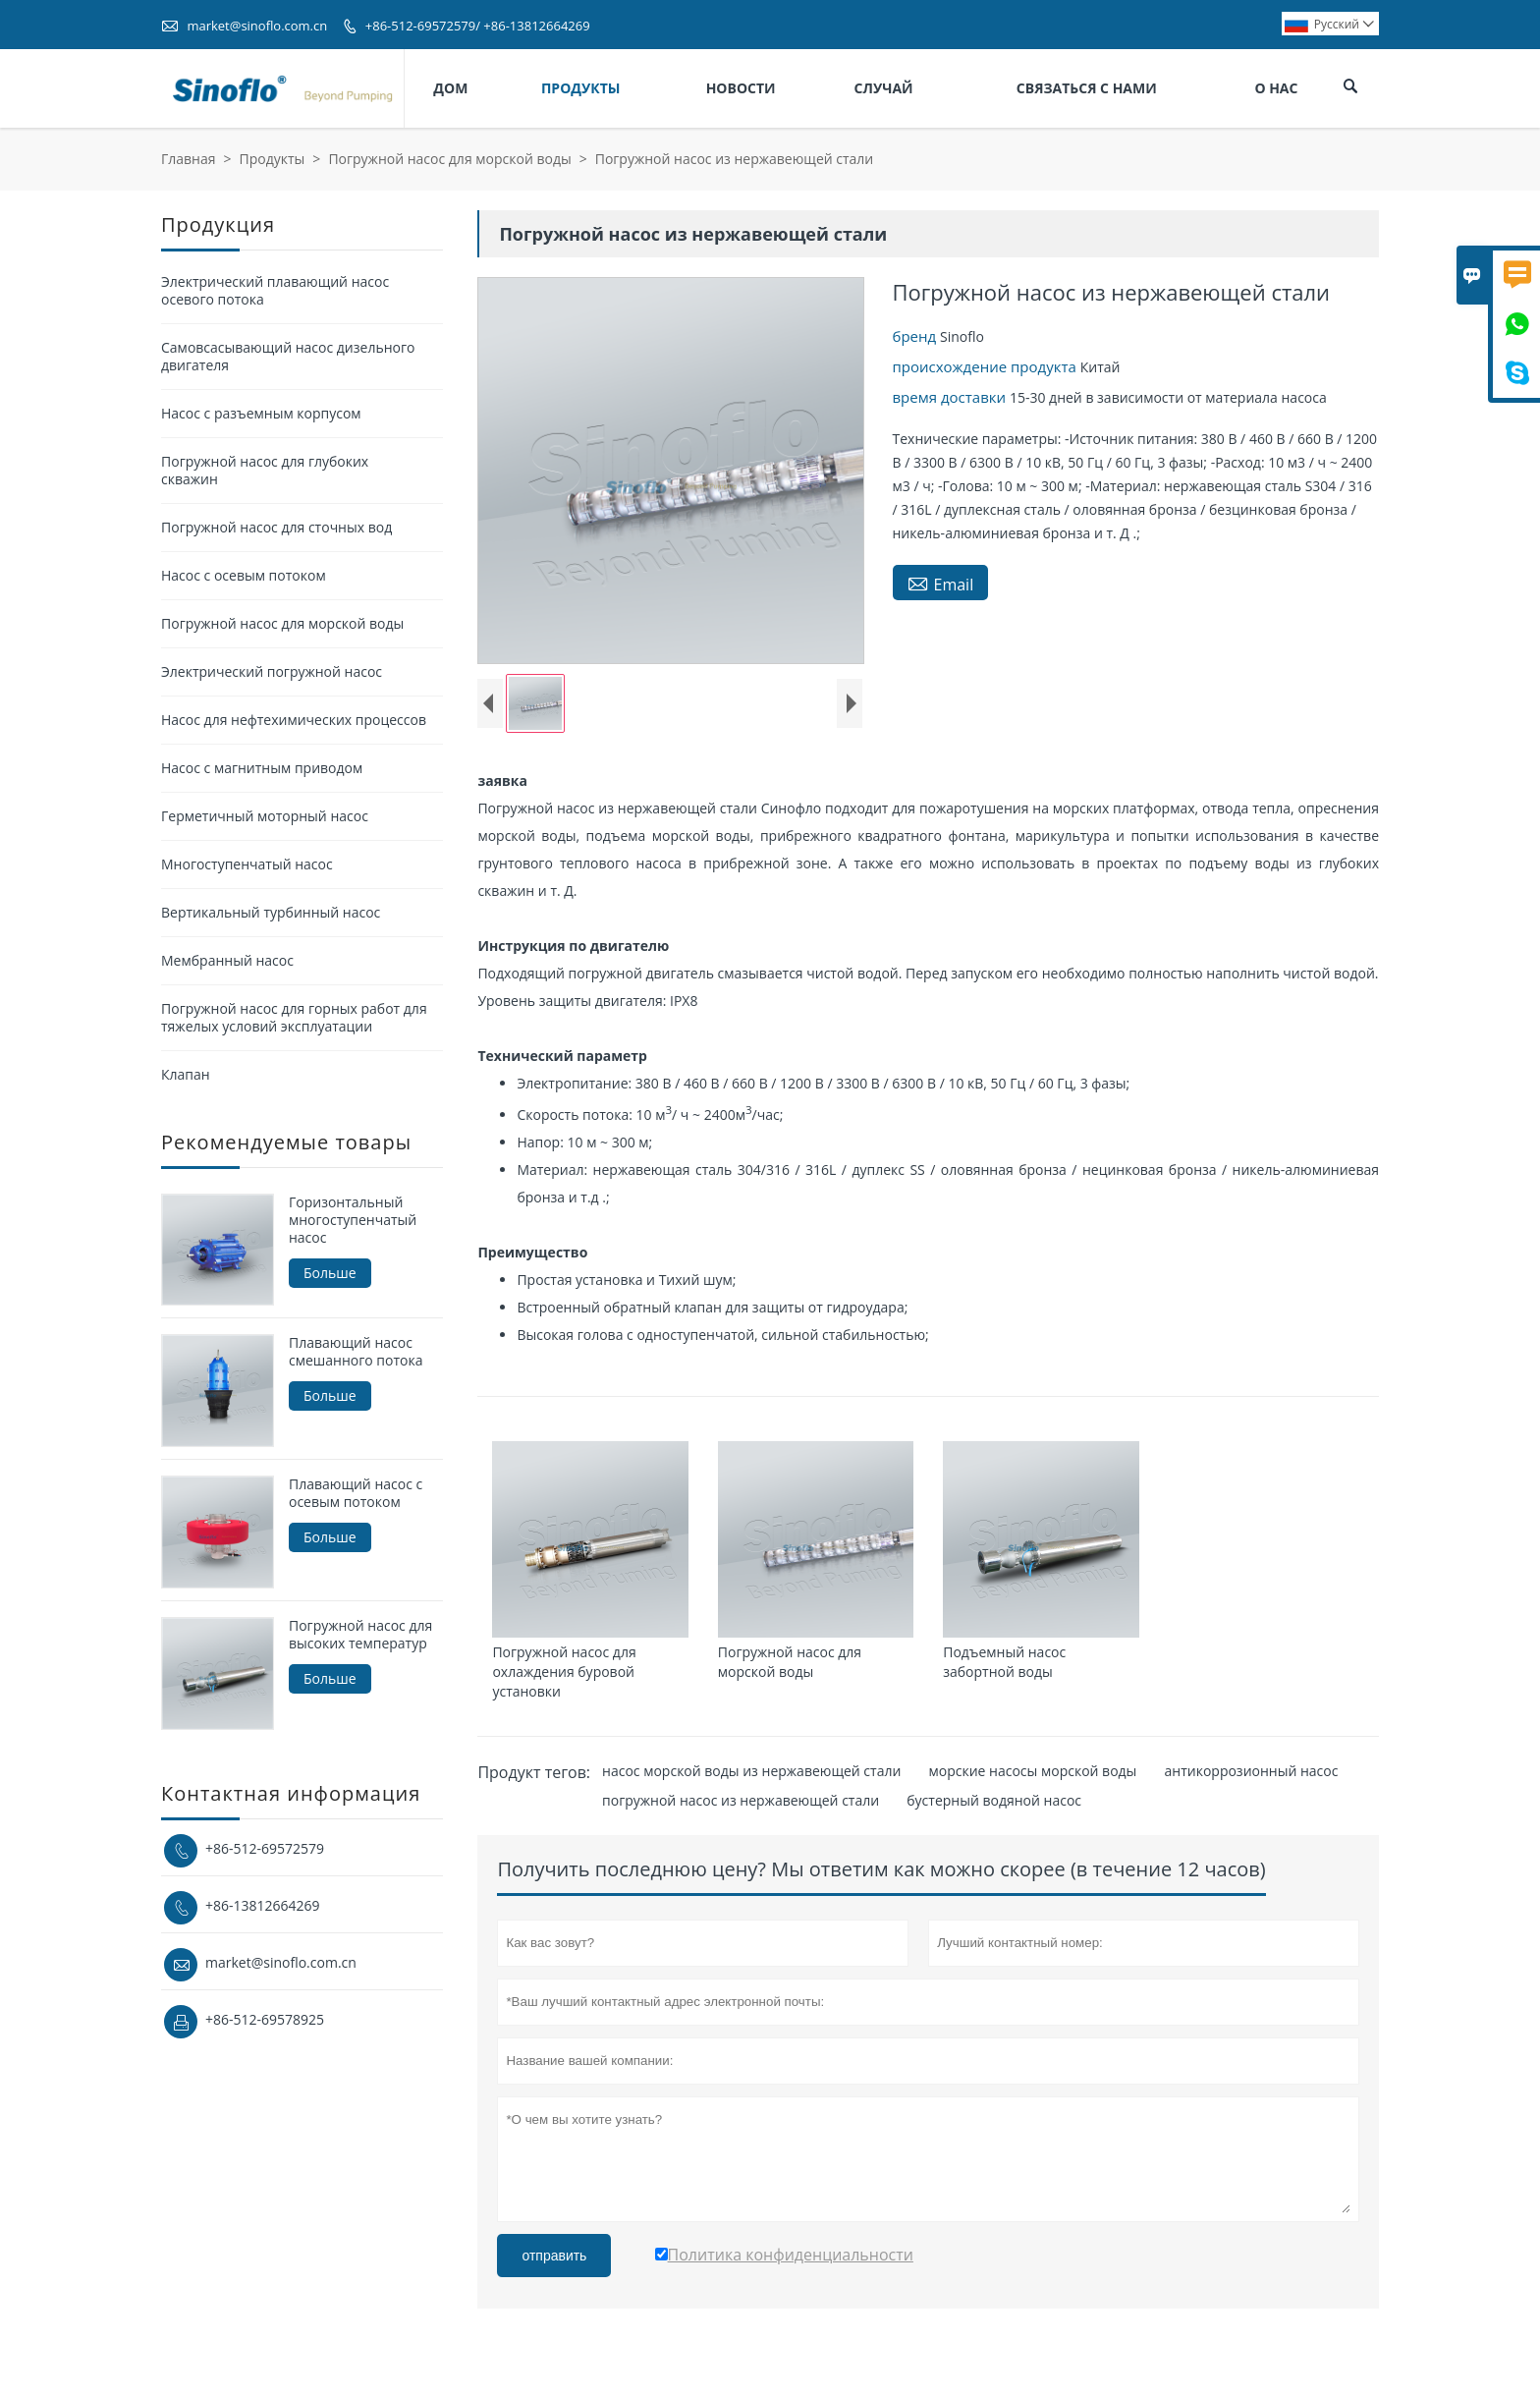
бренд (917, 336)
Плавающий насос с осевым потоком (355, 1493)
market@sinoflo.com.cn (257, 25)
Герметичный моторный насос (264, 816)
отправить (554, 2255)
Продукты (581, 88)
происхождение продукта (986, 366)
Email (941, 583)
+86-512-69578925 (264, 2019)
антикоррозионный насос (1252, 1770)
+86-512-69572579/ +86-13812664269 (477, 25)
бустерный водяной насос (994, 1800)
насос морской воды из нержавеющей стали (751, 1770)
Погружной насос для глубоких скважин (264, 470)
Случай (883, 88)
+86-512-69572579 (264, 1848)
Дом (450, 88)
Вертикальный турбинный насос (270, 912)
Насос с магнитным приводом (261, 767)
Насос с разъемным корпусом (261, 413)
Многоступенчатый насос (247, 864)
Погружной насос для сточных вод (276, 527)
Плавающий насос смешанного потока (355, 1351)
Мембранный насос (227, 960)
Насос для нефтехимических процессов (293, 719)
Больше (330, 1272)
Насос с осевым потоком (243, 575)
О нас (1275, 88)
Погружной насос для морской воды (449, 158)
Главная (188, 158)
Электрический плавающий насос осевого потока (275, 290)
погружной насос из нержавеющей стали (740, 1800)
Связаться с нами (1087, 88)
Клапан (185, 1074)
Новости (741, 88)
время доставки (951, 397)
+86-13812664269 (262, 1905)
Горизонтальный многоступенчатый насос (352, 1220)
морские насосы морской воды (1033, 1770)
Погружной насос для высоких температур (360, 1634)
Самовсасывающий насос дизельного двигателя (287, 356)
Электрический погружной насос (271, 671)
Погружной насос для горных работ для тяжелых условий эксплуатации (294, 1017)
